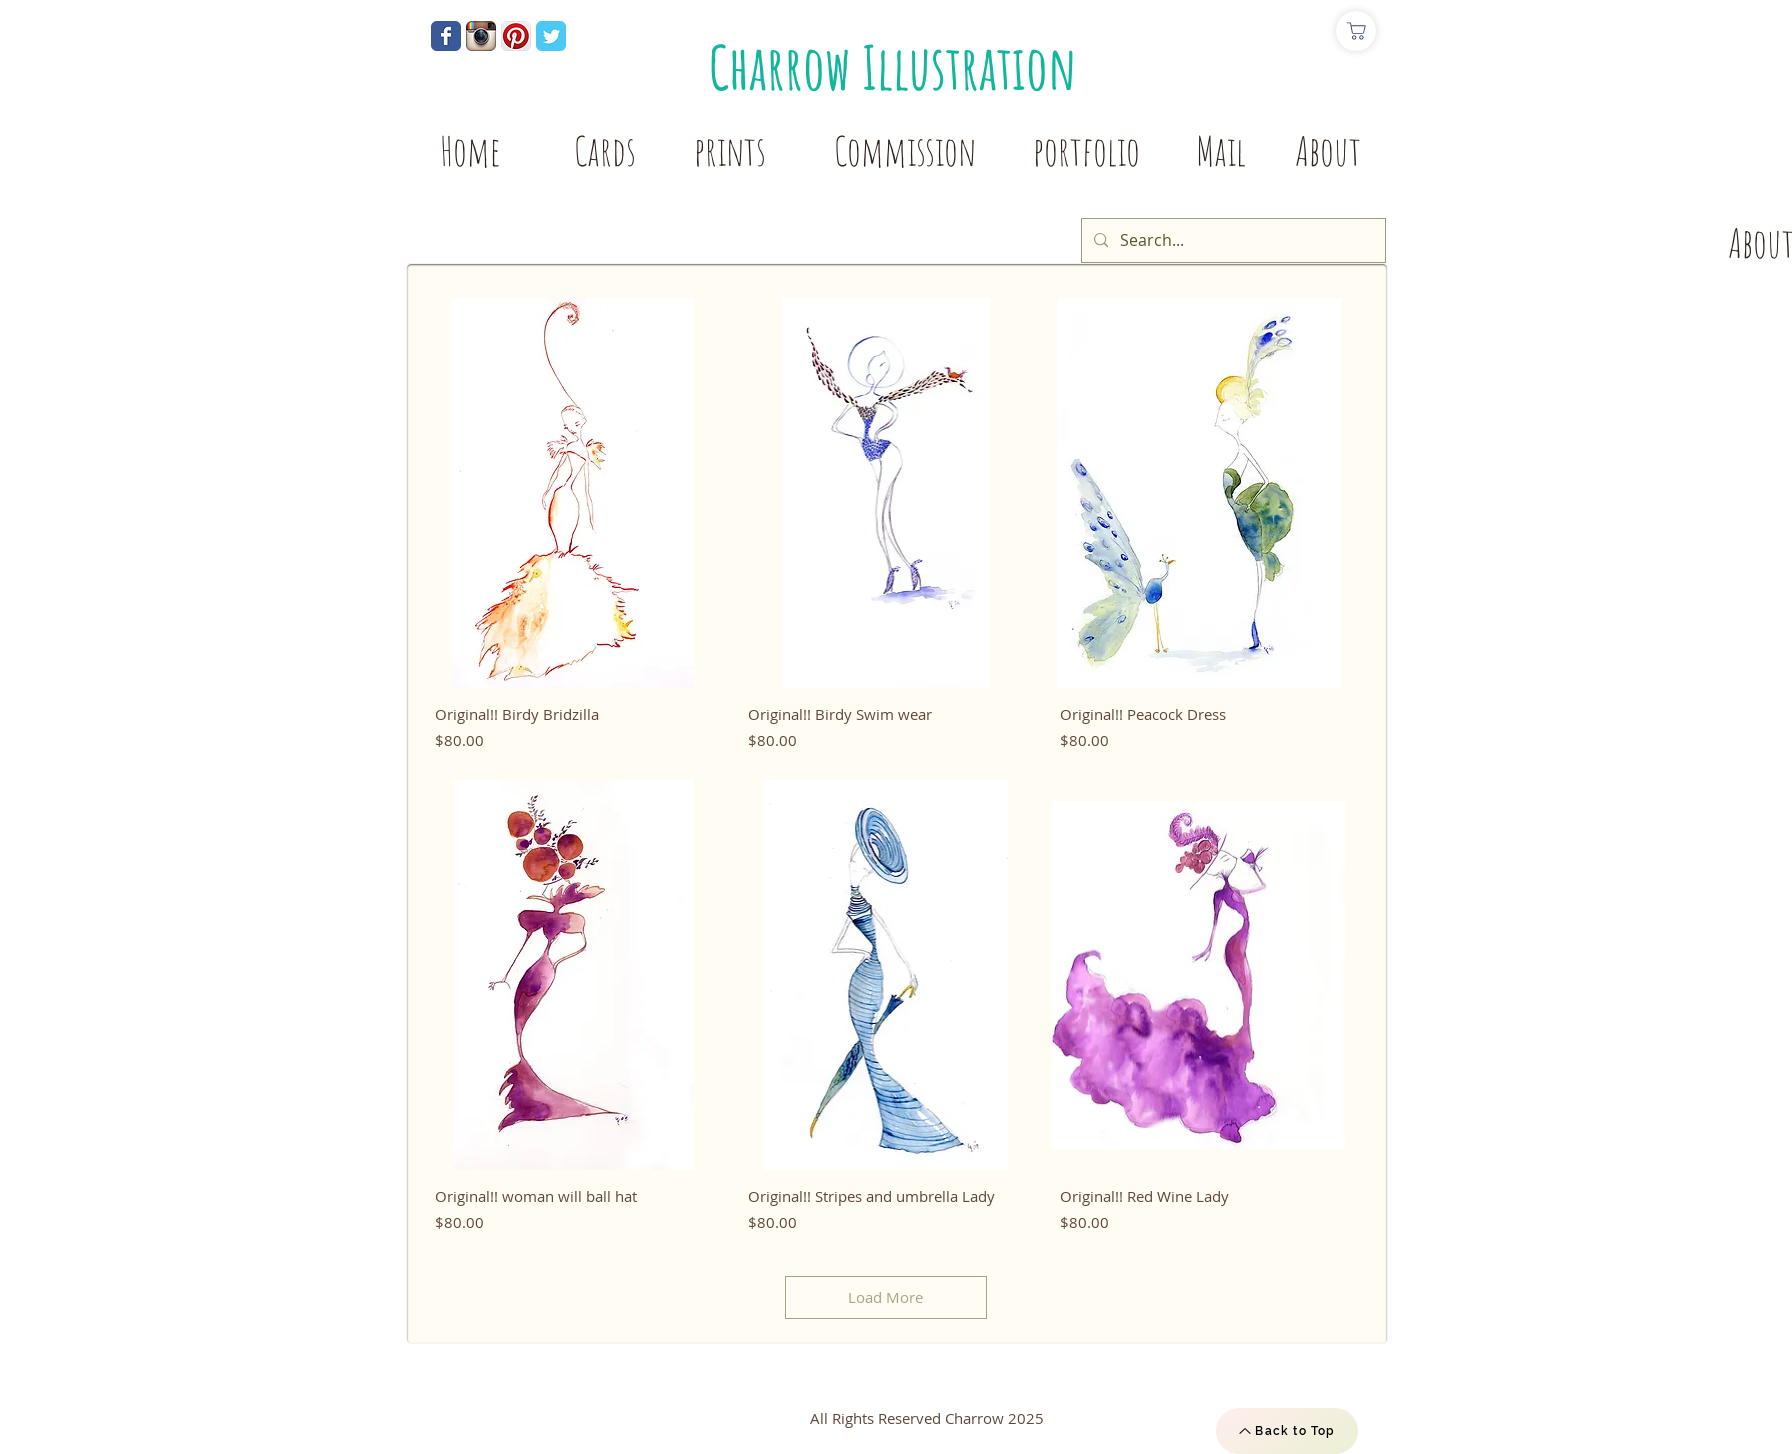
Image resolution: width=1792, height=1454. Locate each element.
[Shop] (1356, 31)
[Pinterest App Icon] (516, 36)
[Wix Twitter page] (551, 36)
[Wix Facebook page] (446, 36)
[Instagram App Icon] (481, 36)
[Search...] (1231, 240)
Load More (885, 1297)
